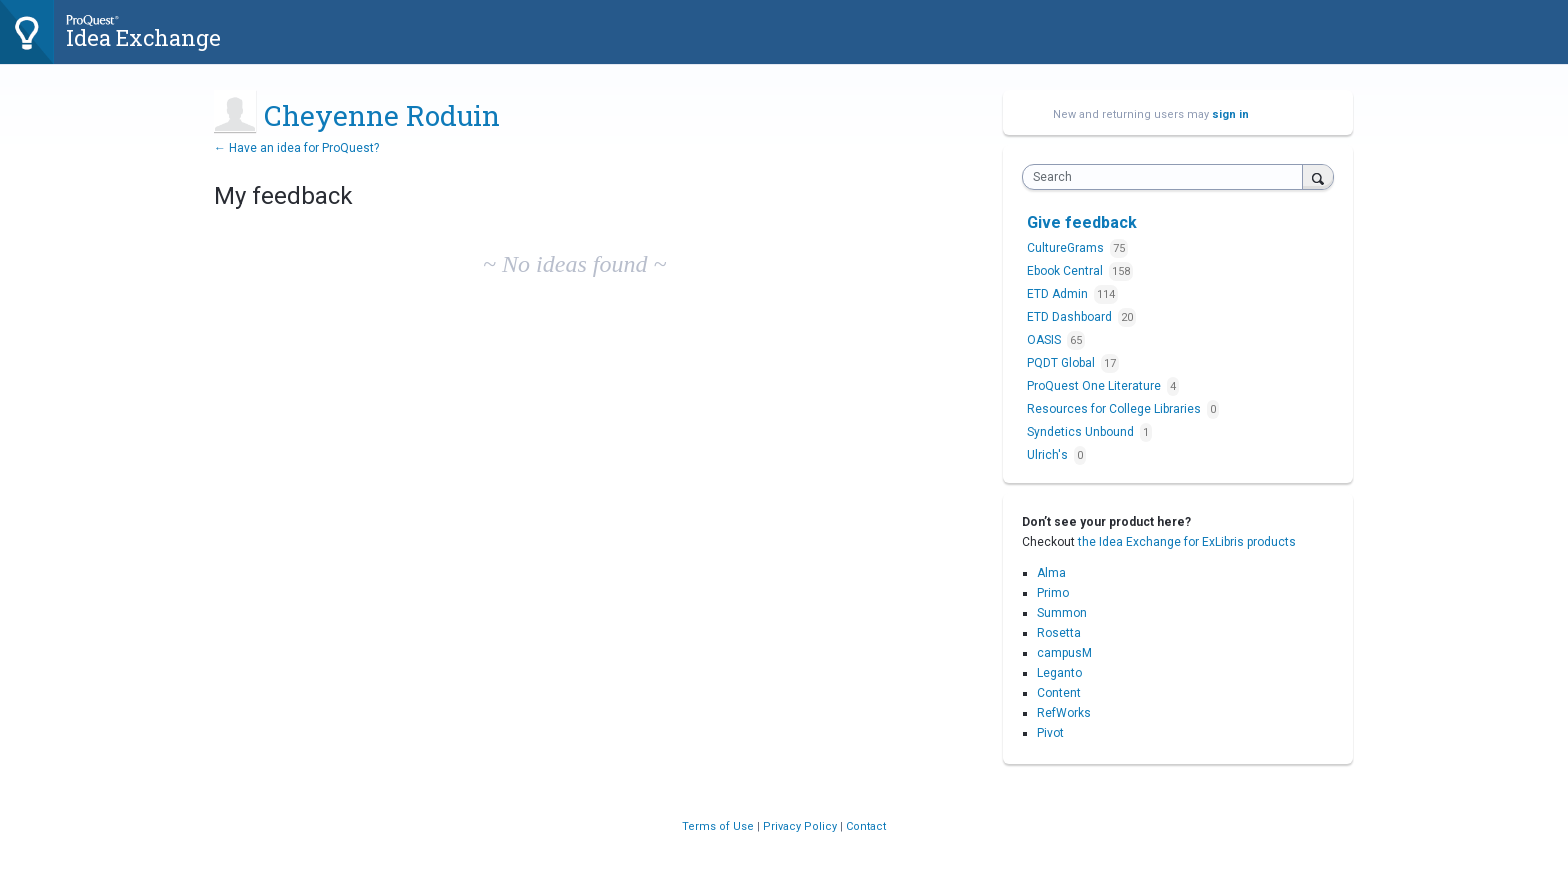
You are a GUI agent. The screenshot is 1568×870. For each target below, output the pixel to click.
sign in (1230, 114)
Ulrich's (1049, 455)
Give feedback (1082, 222)
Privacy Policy (801, 826)
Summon (1062, 613)
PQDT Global (1062, 363)
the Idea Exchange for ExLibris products (1187, 542)
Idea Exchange (143, 37)
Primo (1053, 593)
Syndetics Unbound (1082, 432)
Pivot (1050, 733)
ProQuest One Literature (1095, 386)
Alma (1051, 573)
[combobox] (1167, 177)
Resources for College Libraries (1115, 409)
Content (1059, 693)
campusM (1064, 653)
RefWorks (1064, 713)
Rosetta (1059, 633)
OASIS (1045, 340)
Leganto (1059, 673)
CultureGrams (1067, 248)
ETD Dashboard (1071, 317)
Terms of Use (719, 826)
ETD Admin (1059, 294)
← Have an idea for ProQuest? (296, 148)
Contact (866, 826)
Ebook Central (1066, 271)
